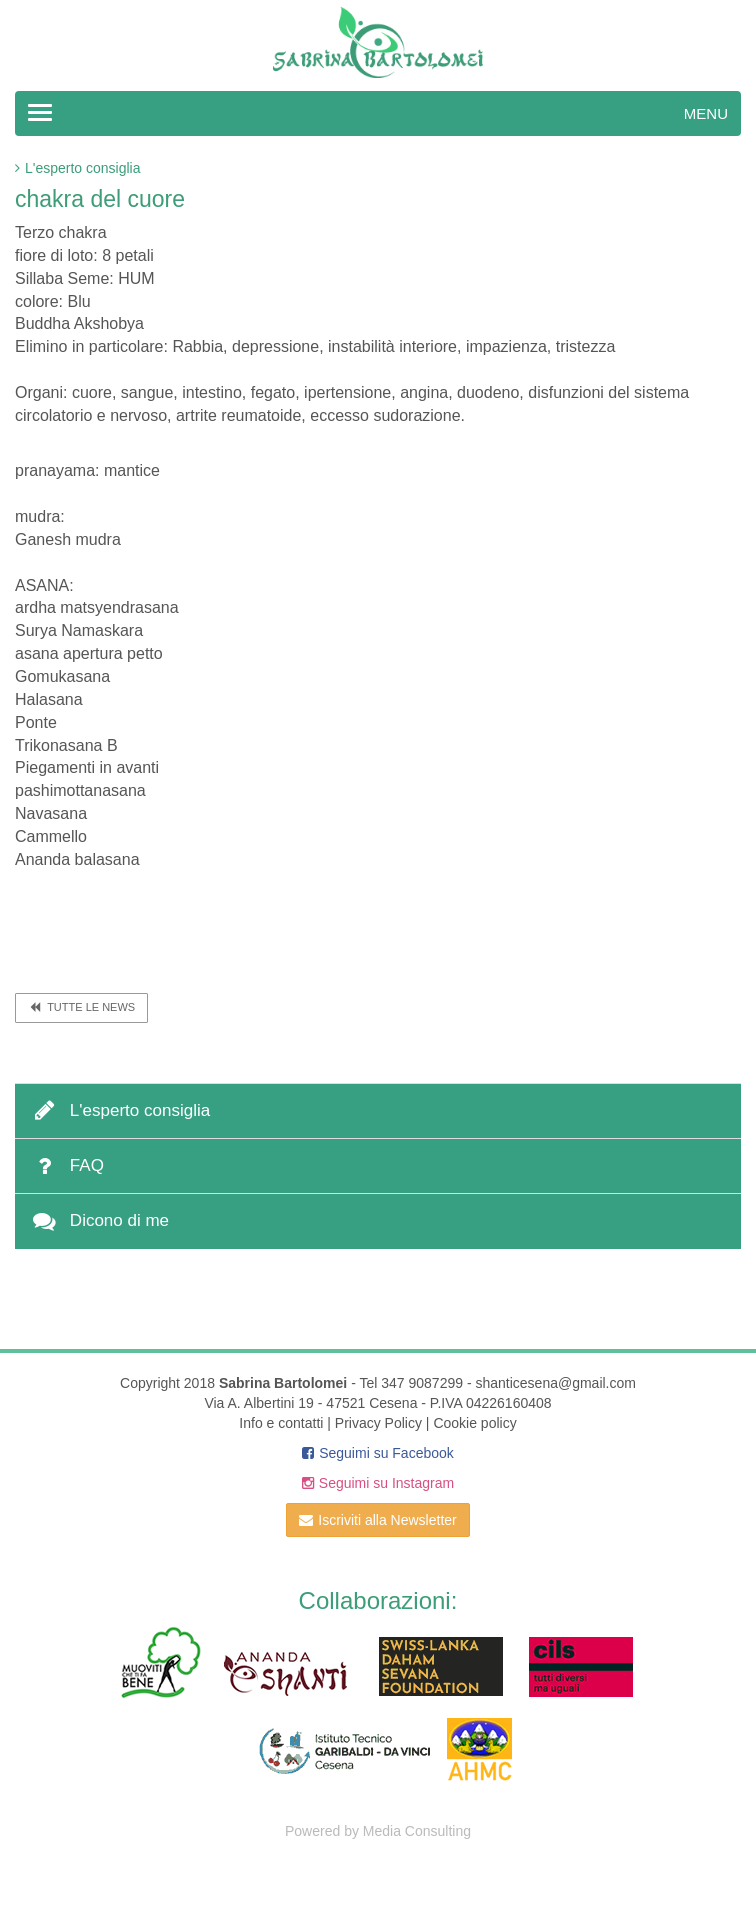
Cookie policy (474, 1423)
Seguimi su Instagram (378, 1483)
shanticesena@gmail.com (555, 1383)
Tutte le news (81, 1007)
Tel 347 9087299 (411, 1383)
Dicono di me (99, 1220)
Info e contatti (281, 1423)
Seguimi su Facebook (378, 1453)
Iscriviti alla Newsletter (377, 1520)
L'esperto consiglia (120, 1110)
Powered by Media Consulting (378, 1831)
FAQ (67, 1165)
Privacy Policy (378, 1423)
